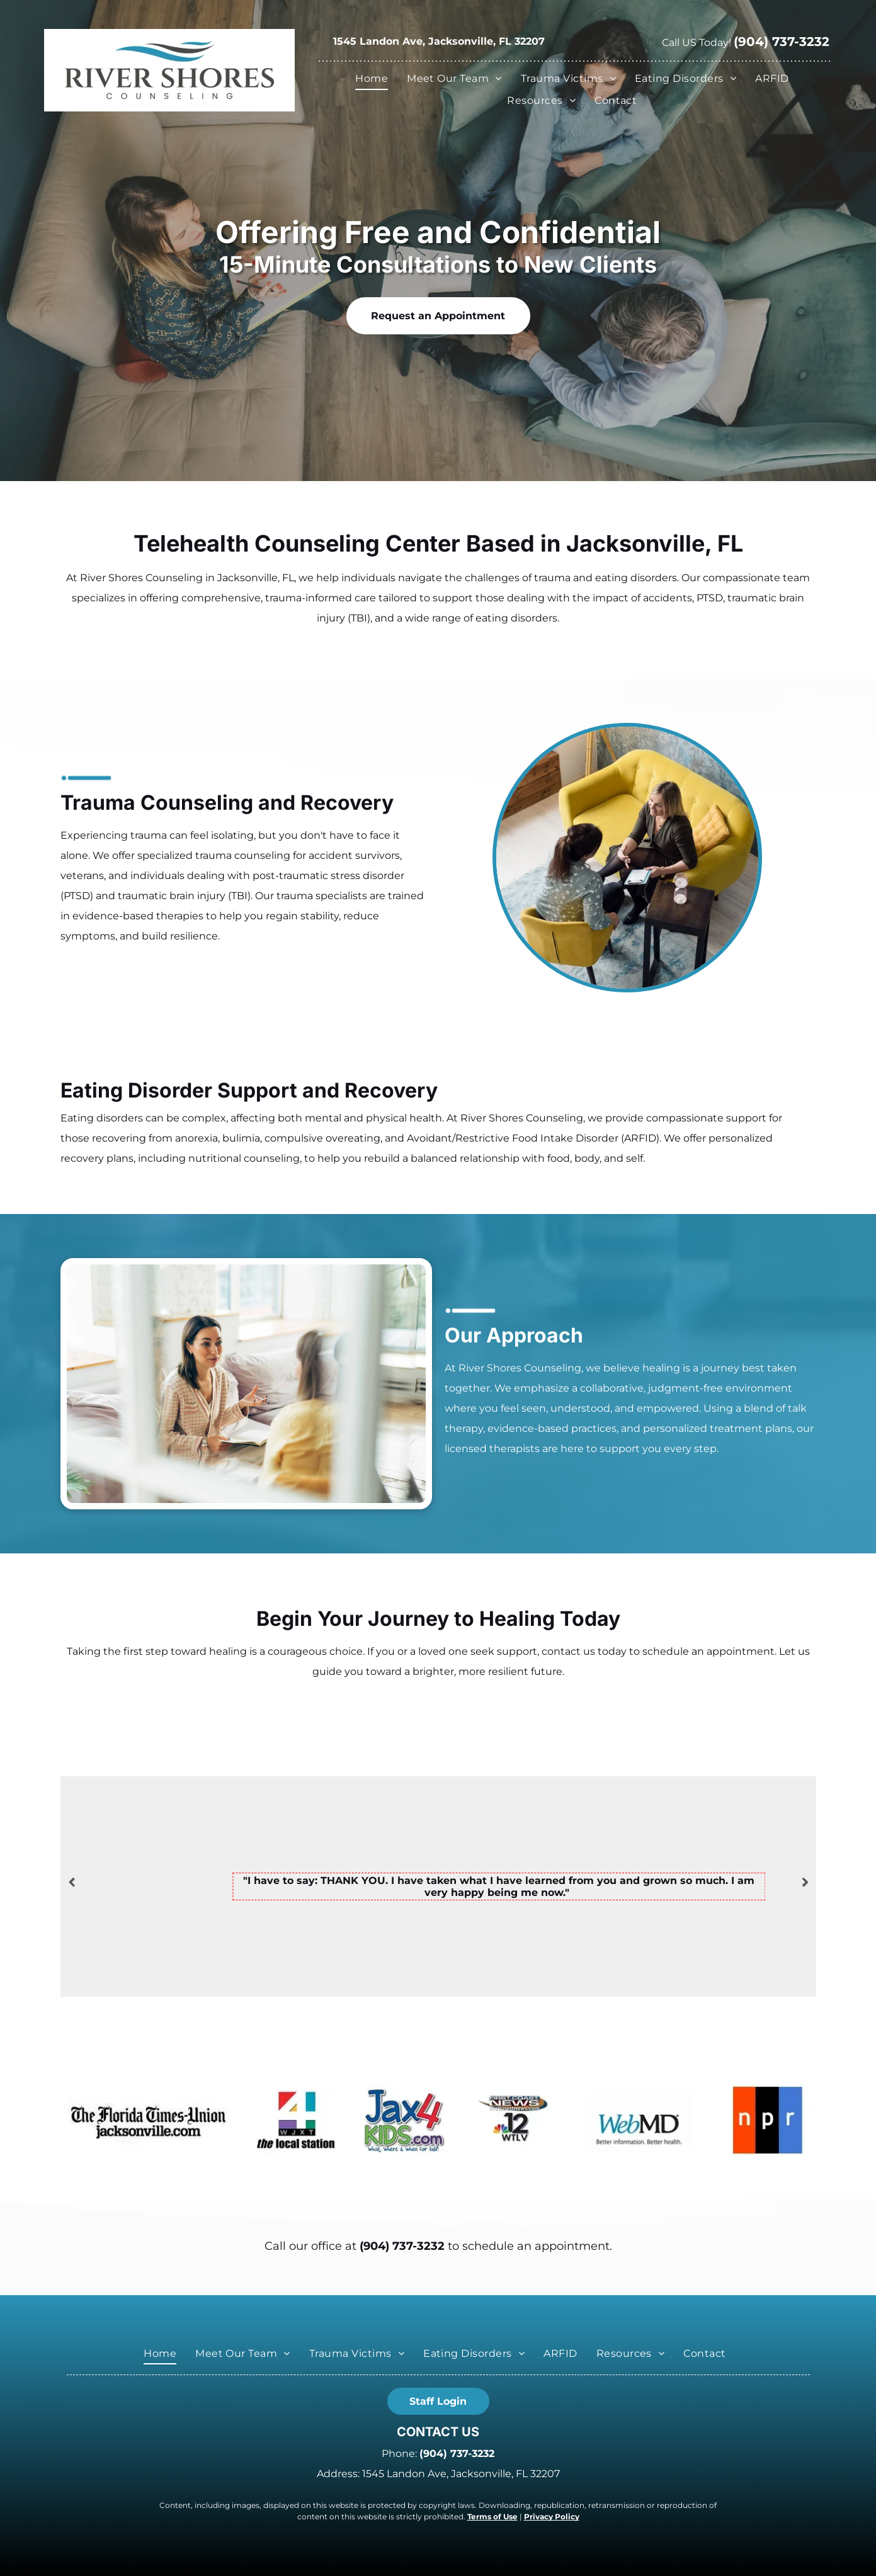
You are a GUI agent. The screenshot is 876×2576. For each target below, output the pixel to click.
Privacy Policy (551, 2516)
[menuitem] (375, 78)
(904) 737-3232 (402, 2246)
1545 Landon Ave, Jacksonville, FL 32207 (439, 41)
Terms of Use (492, 2516)
